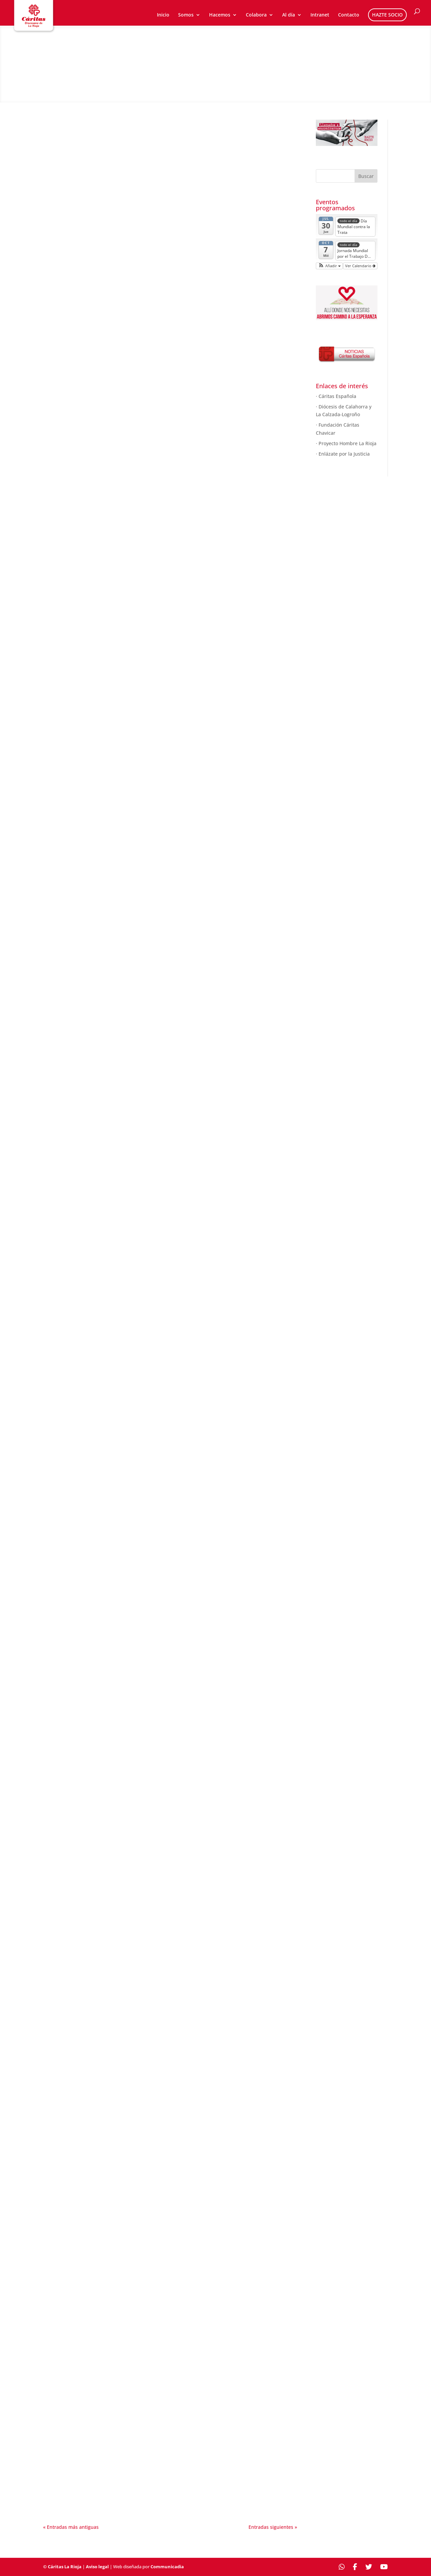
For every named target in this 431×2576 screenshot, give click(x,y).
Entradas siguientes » (272, 2527)
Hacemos (219, 15)
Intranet (319, 15)
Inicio (163, 15)
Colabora (256, 15)
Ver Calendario (360, 265)
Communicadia (167, 2567)
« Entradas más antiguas (71, 2527)
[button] (329, 266)
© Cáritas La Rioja (62, 2567)
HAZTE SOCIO (387, 14)
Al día (288, 15)
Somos (186, 15)
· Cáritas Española (336, 396)
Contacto (348, 15)
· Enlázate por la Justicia (343, 454)
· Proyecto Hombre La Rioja (346, 443)
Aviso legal (97, 2567)
